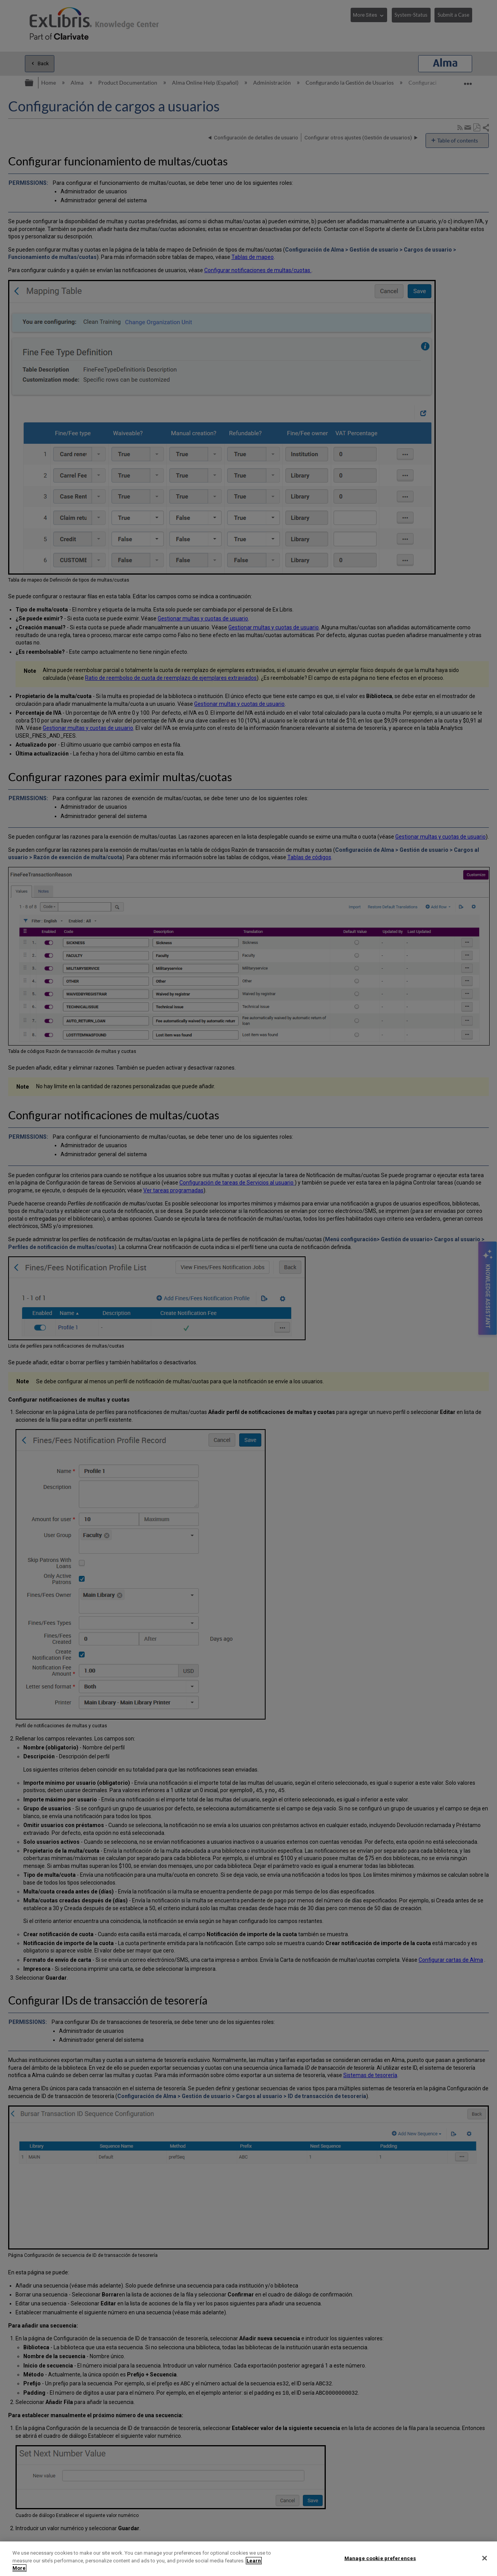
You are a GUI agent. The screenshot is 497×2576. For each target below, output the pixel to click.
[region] (248, 2558)
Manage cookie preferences (380, 2558)
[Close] (484, 2558)
